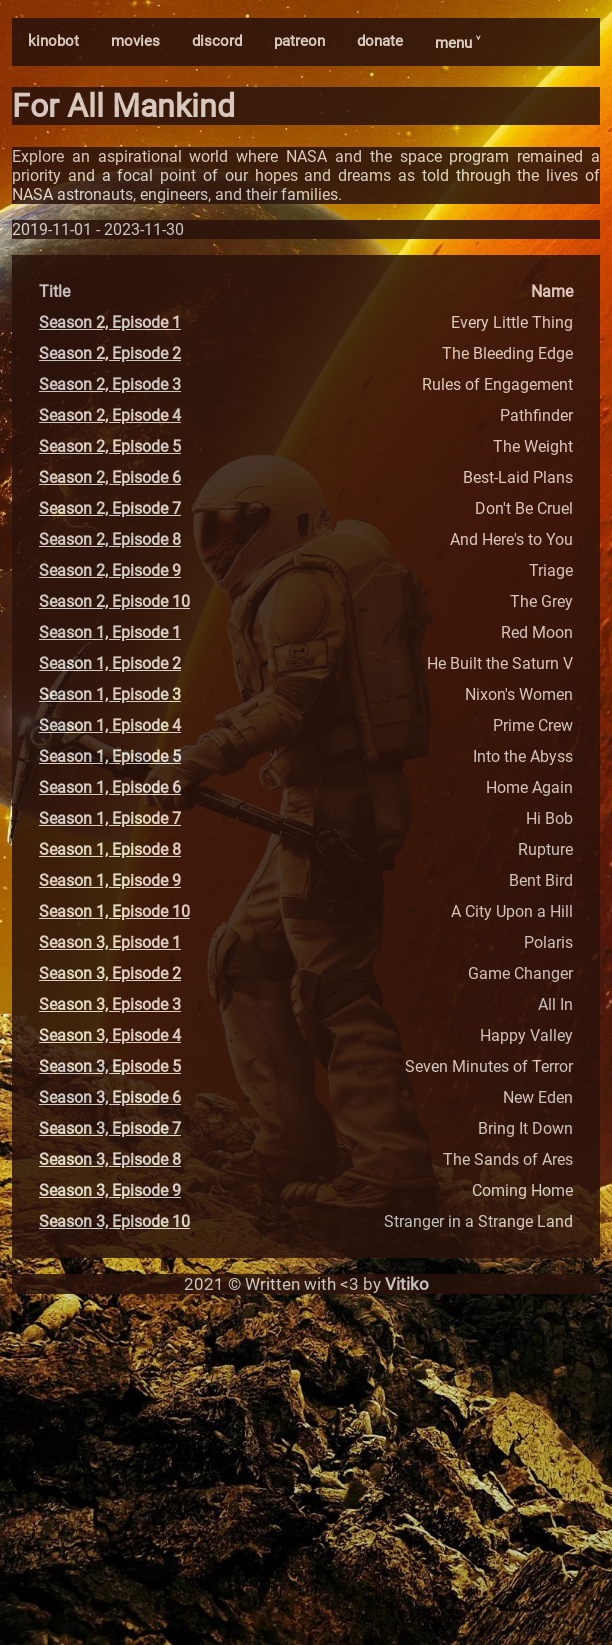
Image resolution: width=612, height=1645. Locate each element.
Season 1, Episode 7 (110, 818)
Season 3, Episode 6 (110, 1097)
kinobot (53, 41)
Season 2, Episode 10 (114, 601)
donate (380, 41)
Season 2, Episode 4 (110, 415)
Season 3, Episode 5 (110, 1066)
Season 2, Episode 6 (110, 477)
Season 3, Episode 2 (110, 973)
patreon (299, 41)
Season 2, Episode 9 (110, 570)
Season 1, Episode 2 (110, 663)
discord (217, 41)
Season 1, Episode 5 (110, 756)
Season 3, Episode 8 (110, 1159)
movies (135, 41)
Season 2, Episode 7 (110, 508)
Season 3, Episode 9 (110, 1190)
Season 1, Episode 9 (110, 880)
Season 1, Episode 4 (110, 725)
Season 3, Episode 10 (114, 1221)
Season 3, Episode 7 (110, 1128)
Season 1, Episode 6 (110, 787)
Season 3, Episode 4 (110, 1035)
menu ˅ (457, 43)
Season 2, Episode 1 (110, 322)
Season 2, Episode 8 (110, 539)
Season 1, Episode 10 (114, 911)
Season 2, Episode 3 (110, 384)
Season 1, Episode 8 (110, 849)
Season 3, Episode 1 (110, 942)
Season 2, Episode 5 (110, 446)
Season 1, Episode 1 (110, 632)
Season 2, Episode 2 (110, 353)
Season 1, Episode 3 (110, 694)
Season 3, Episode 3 (110, 1004)
